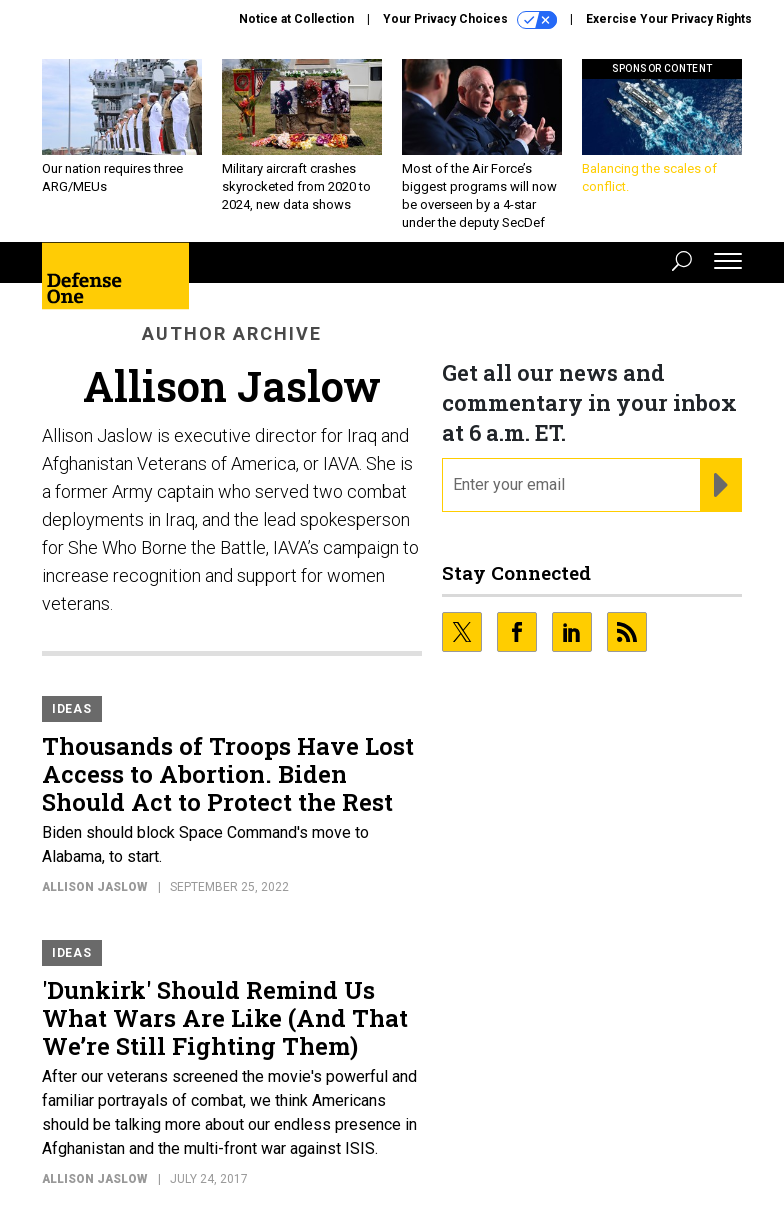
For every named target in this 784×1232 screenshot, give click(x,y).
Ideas (72, 709)
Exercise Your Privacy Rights (669, 19)
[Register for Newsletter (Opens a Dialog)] (720, 485)
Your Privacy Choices (470, 20)
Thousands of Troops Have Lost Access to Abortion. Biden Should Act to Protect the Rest (228, 774)
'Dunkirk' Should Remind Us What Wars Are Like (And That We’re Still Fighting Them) (225, 1018)
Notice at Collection (296, 19)
